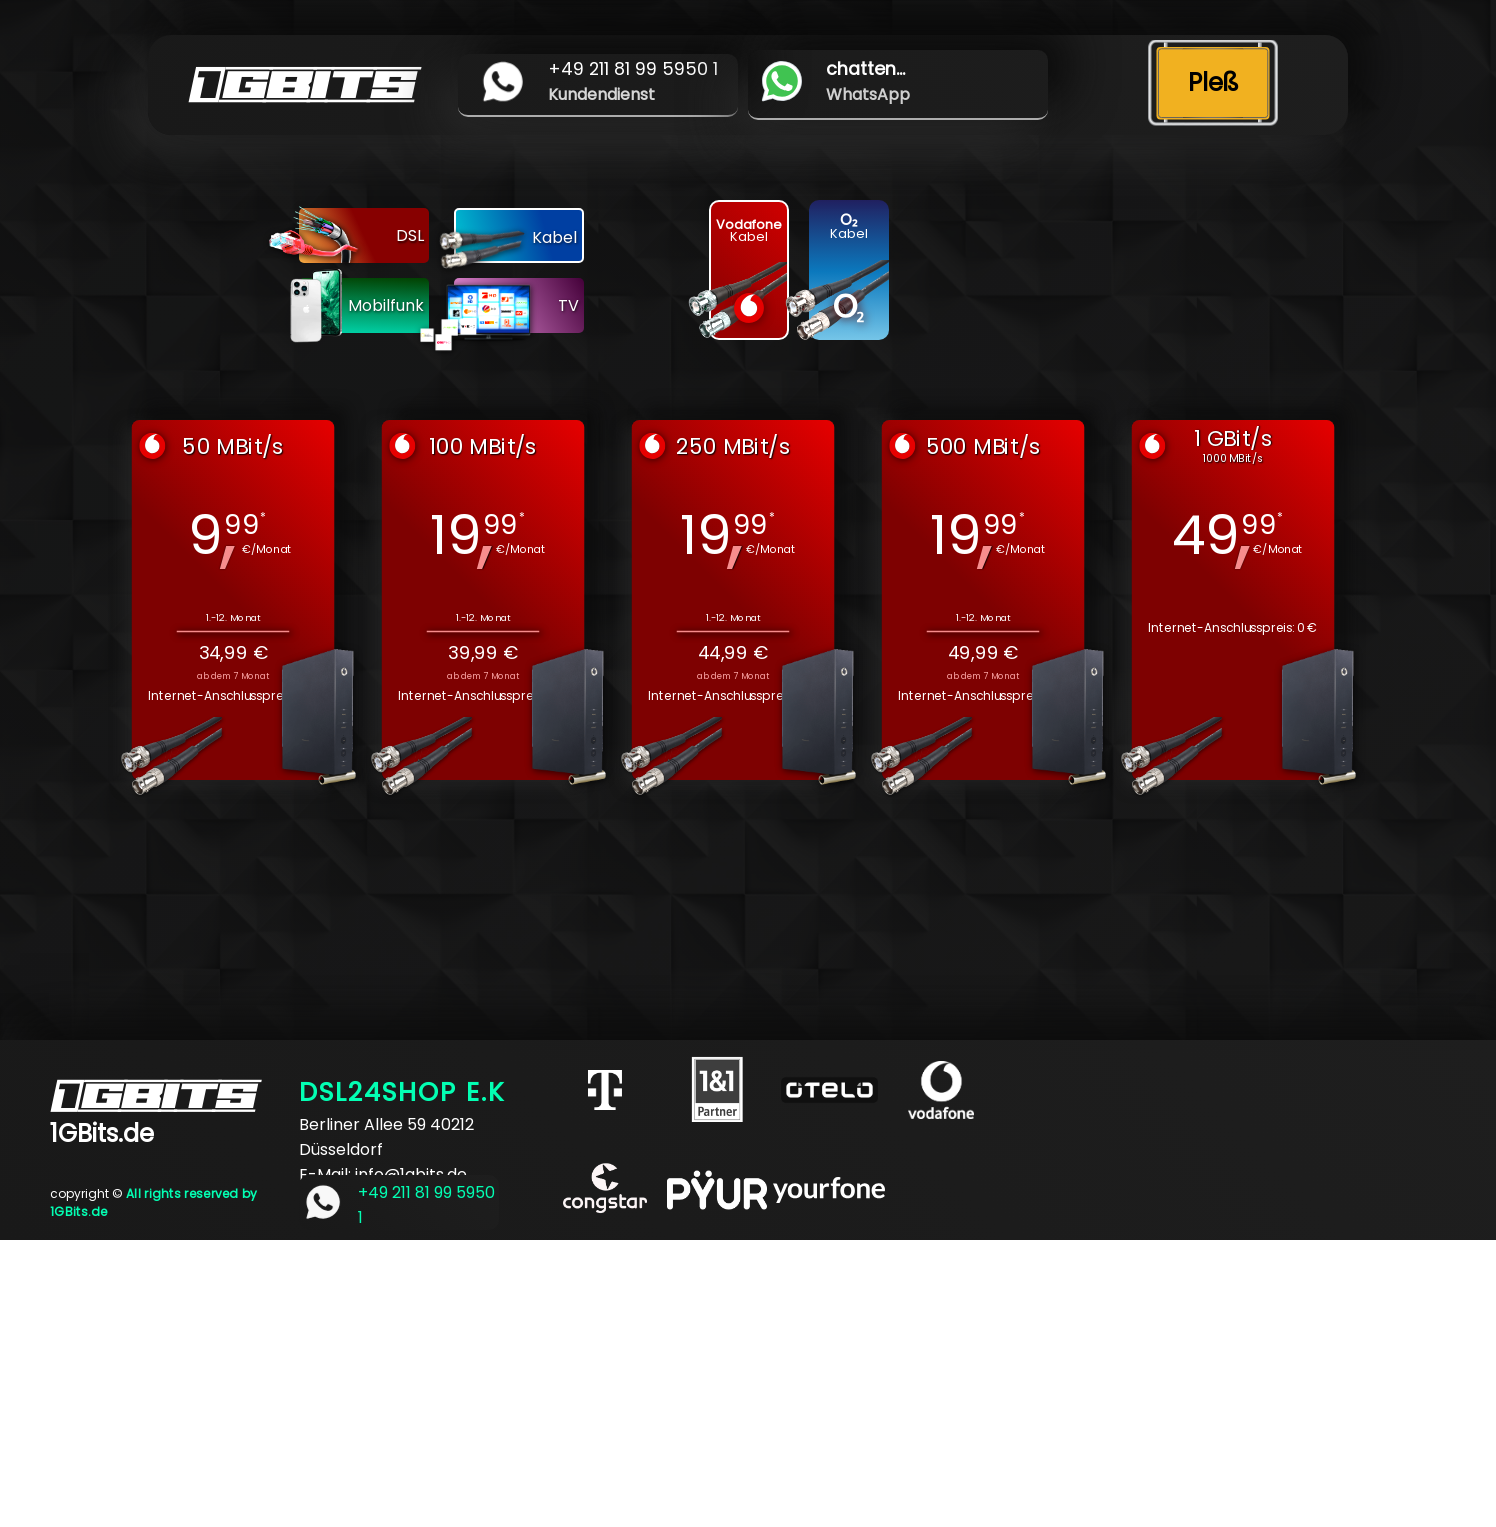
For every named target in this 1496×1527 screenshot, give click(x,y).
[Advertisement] (600, 1380)
